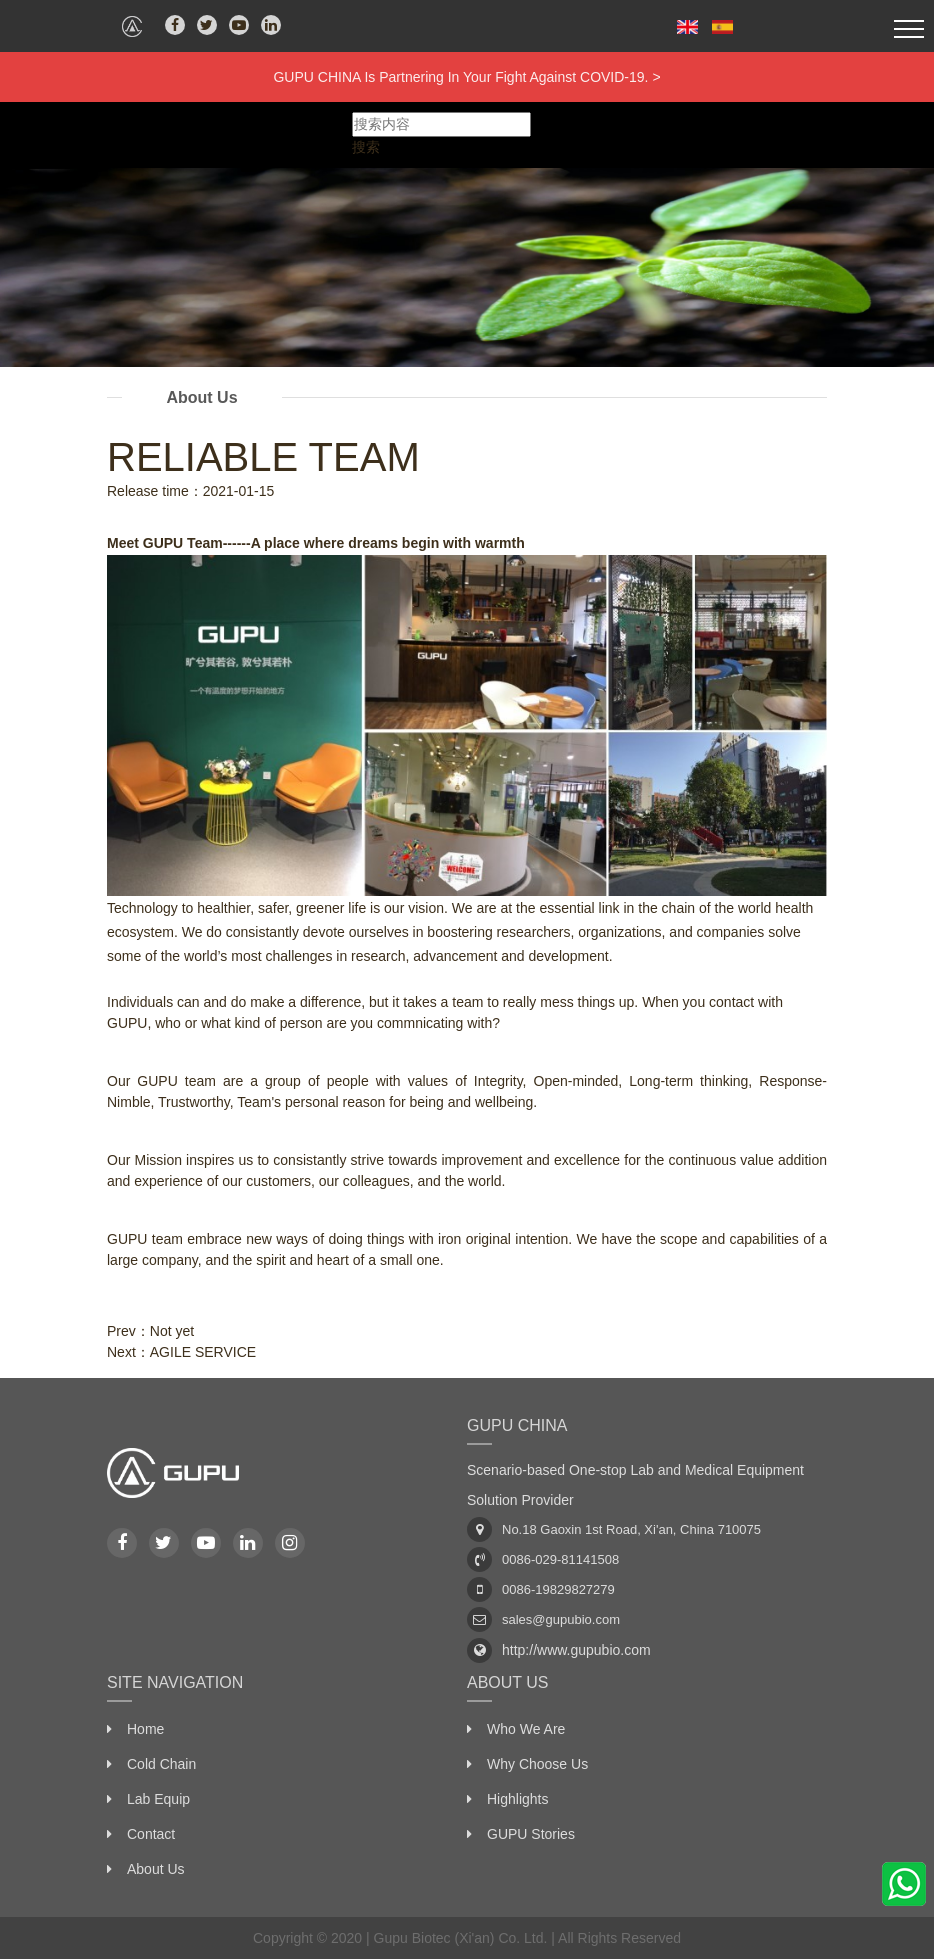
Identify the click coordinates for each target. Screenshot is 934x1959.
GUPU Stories (531, 1834)
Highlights (517, 1799)
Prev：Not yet (150, 1331)
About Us (156, 1869)
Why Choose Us (537, 1764)
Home (145, 1729)
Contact (151, 1834)
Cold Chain (161, 1764)
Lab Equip (158, 1799)
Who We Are (526, 1729)
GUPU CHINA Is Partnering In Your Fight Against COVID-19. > (466, 77)
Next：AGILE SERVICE (181, 1352)
